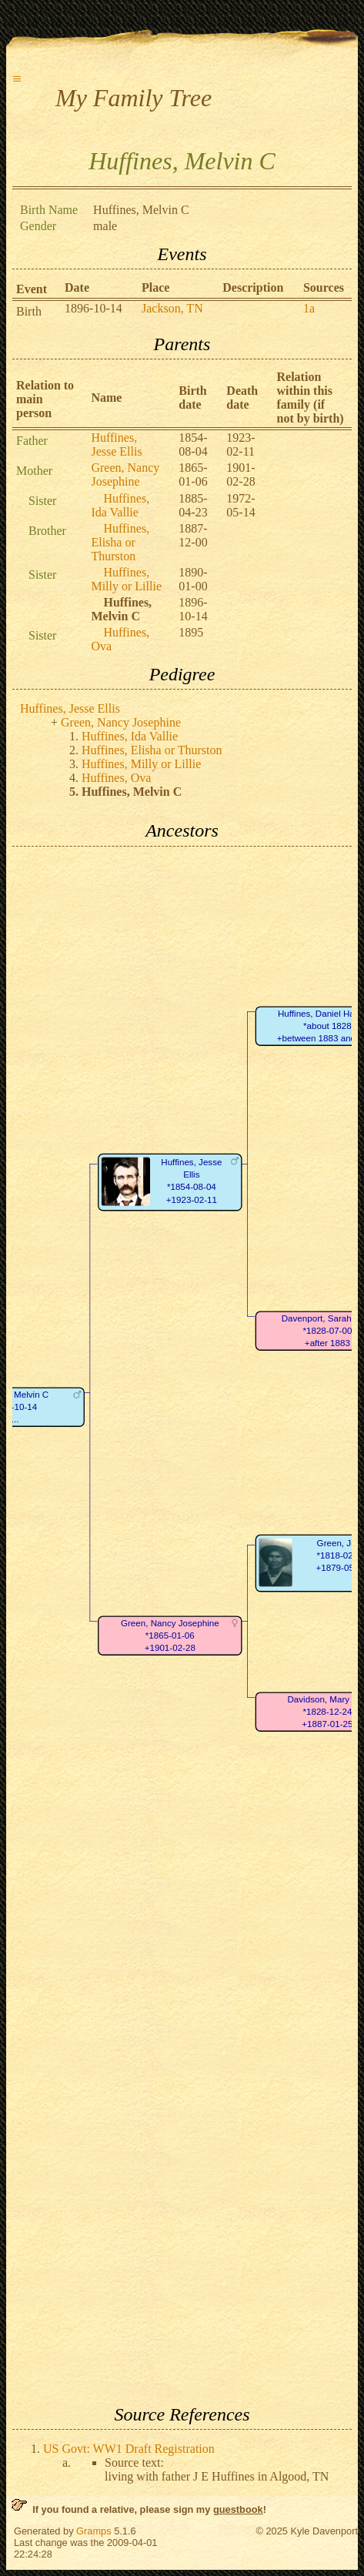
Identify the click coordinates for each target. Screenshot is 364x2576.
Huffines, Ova (116, 777)
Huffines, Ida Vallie (120, 505)
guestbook (238, 2509)
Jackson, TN (172, 308)
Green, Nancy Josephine (125, 474)
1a (309, 308)
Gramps (94, 2531)
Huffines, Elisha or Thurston (120, 542)
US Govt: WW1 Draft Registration (129, 2448)
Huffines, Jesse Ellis (116, 444)
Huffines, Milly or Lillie (126, 579)
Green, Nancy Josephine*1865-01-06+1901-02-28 (170, 1635)
